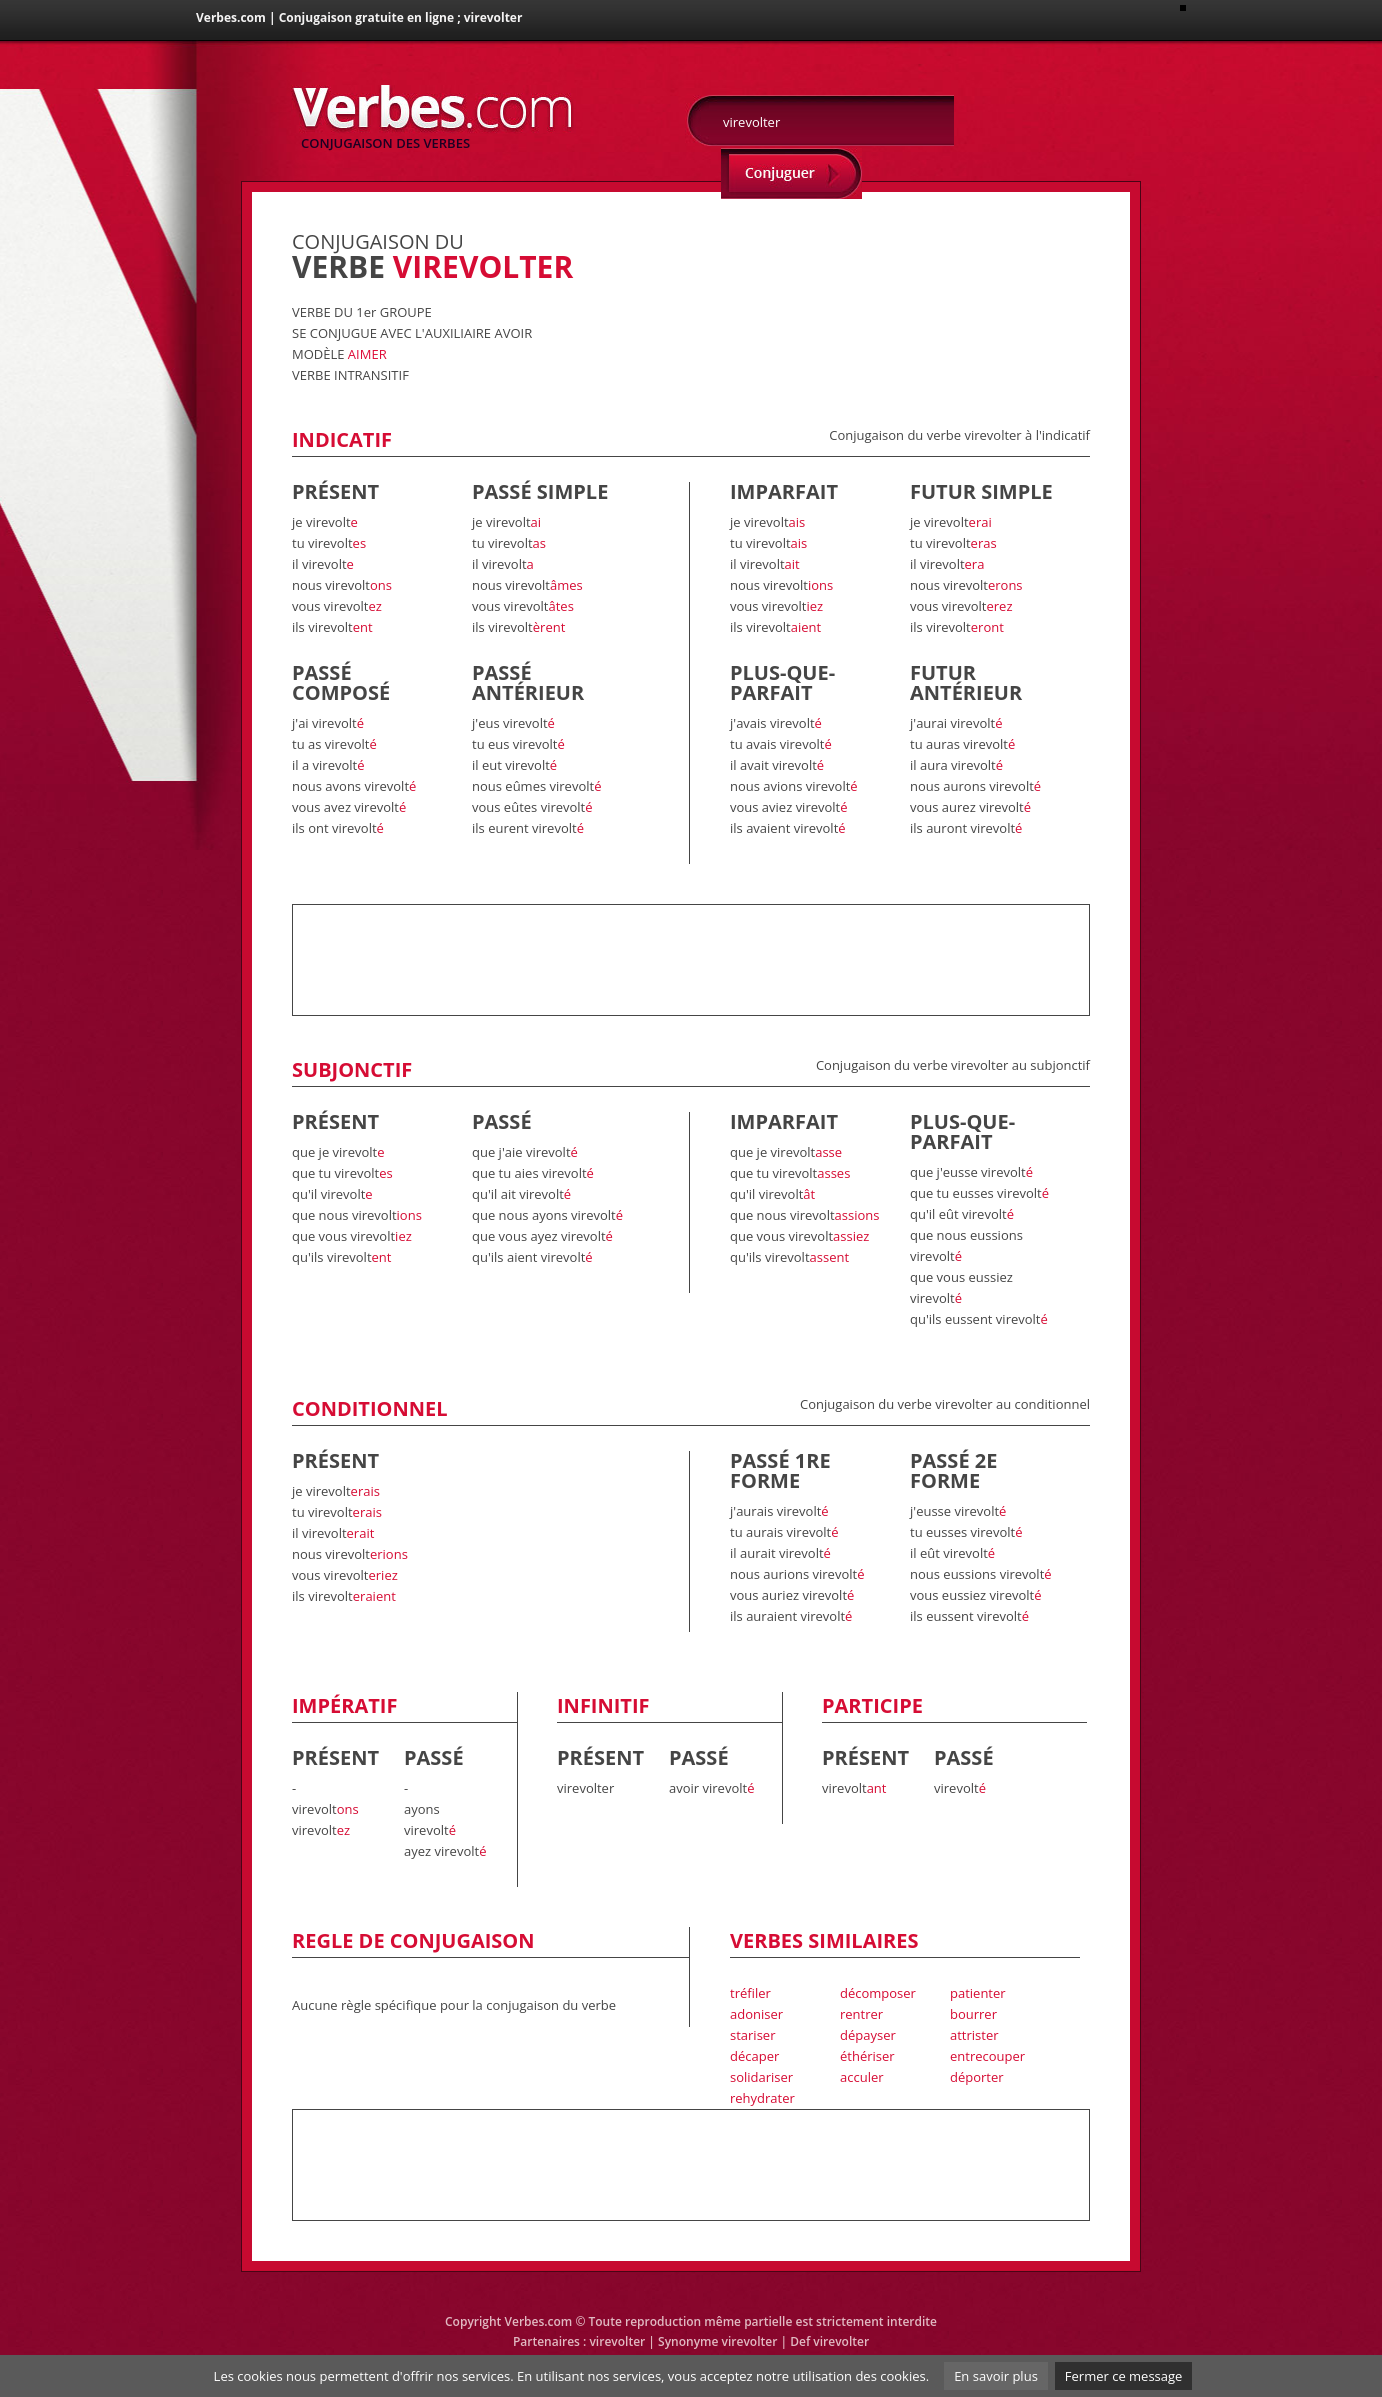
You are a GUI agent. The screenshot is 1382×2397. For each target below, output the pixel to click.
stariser (752, 2035)
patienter (978, 1993)
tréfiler (750, 1993)
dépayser (868, 2035)
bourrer (973, 2014)
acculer (862, 2077)
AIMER (367, 354)
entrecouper (987, 2056)
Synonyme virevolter (717, 2341)
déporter (977, 2077)
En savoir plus (996, 2376)
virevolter (617, 2341)
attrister (974, 2035)
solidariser (761, 2077)
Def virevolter (829, 2341)
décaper (754, 2056)
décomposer (878, 1993)
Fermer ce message (1124, 2376)
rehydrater (762, 2098)
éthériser (867, 2056)
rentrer (861, 2014)
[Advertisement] (856, 262)
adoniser (756, 2014)
